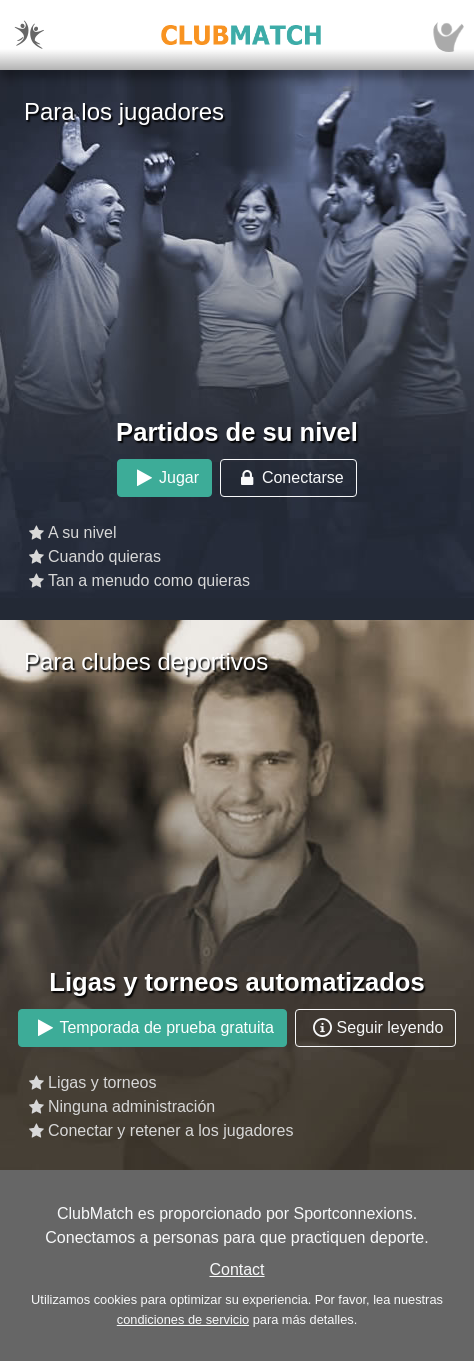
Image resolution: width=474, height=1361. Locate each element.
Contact (236, 1269)
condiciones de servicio (183, 1319)
